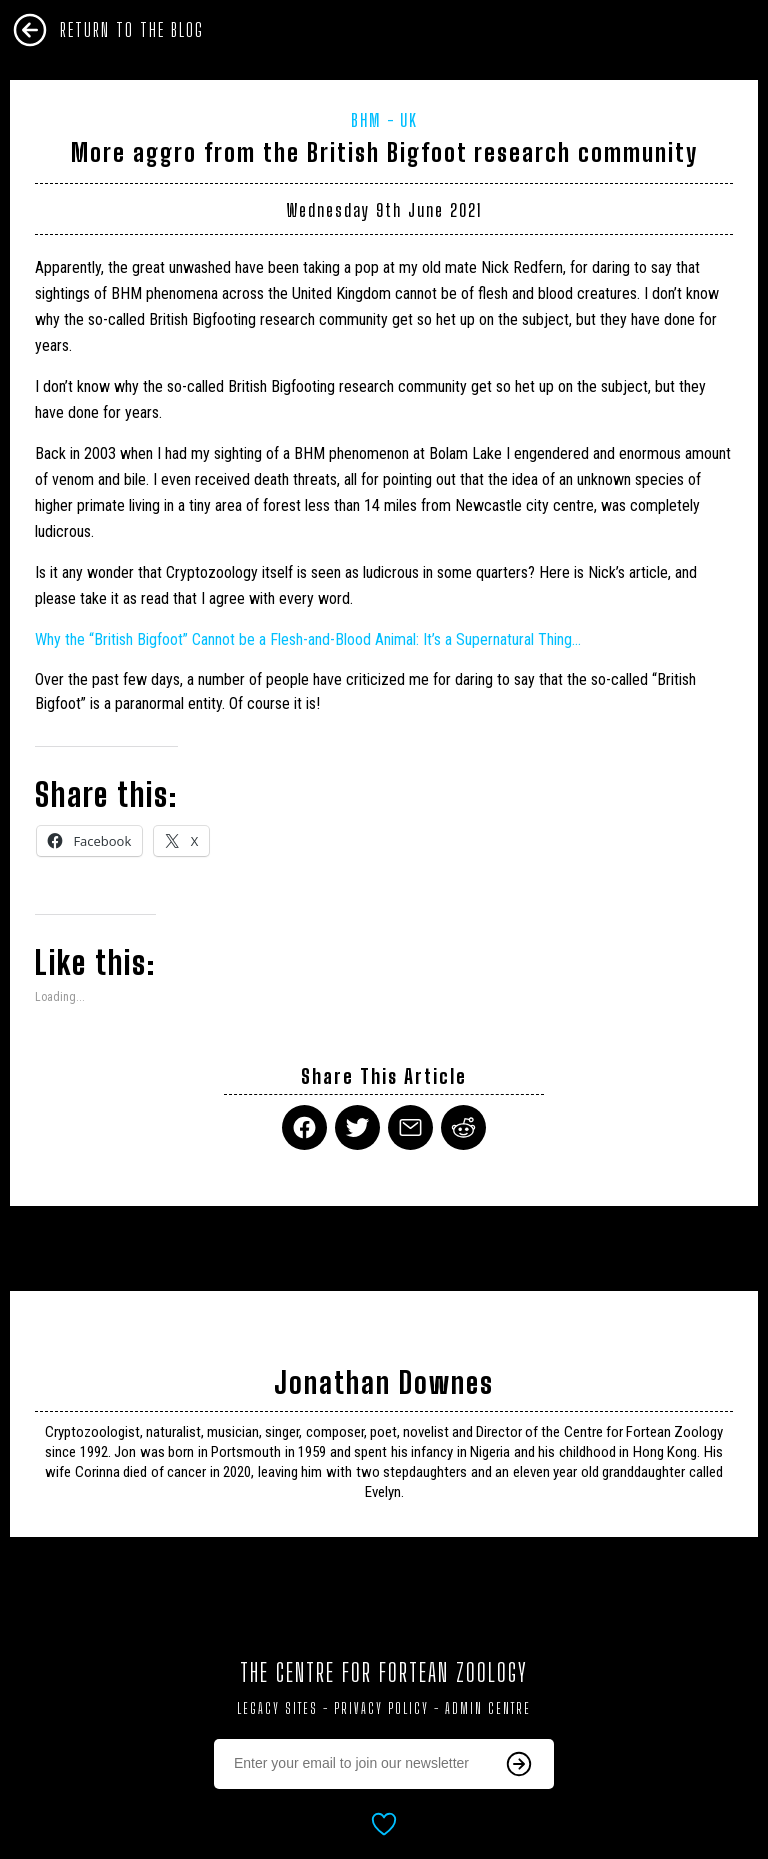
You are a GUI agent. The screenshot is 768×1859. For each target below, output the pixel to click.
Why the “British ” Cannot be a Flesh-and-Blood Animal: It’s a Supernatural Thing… (308, 639)
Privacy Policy (381, 1708)
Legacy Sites (277, 1708)
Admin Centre (488, 1708)
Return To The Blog (132, 30)
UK (409, 120)
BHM (366, 120)
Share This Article (384, 1076)
